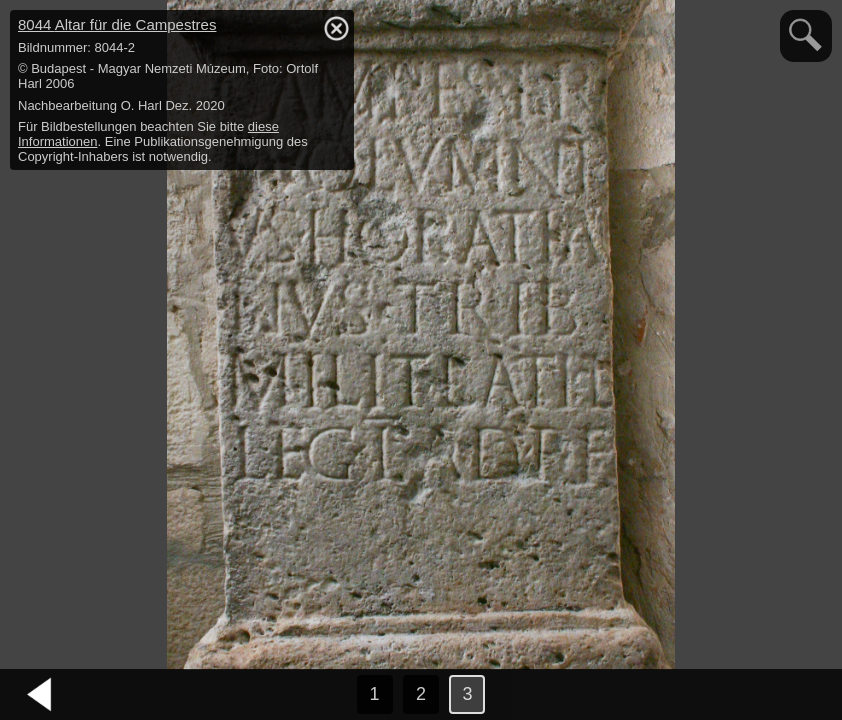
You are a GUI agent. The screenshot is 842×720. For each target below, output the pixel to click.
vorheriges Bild (40, 695)
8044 (117, 24)
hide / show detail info (336, 28)
